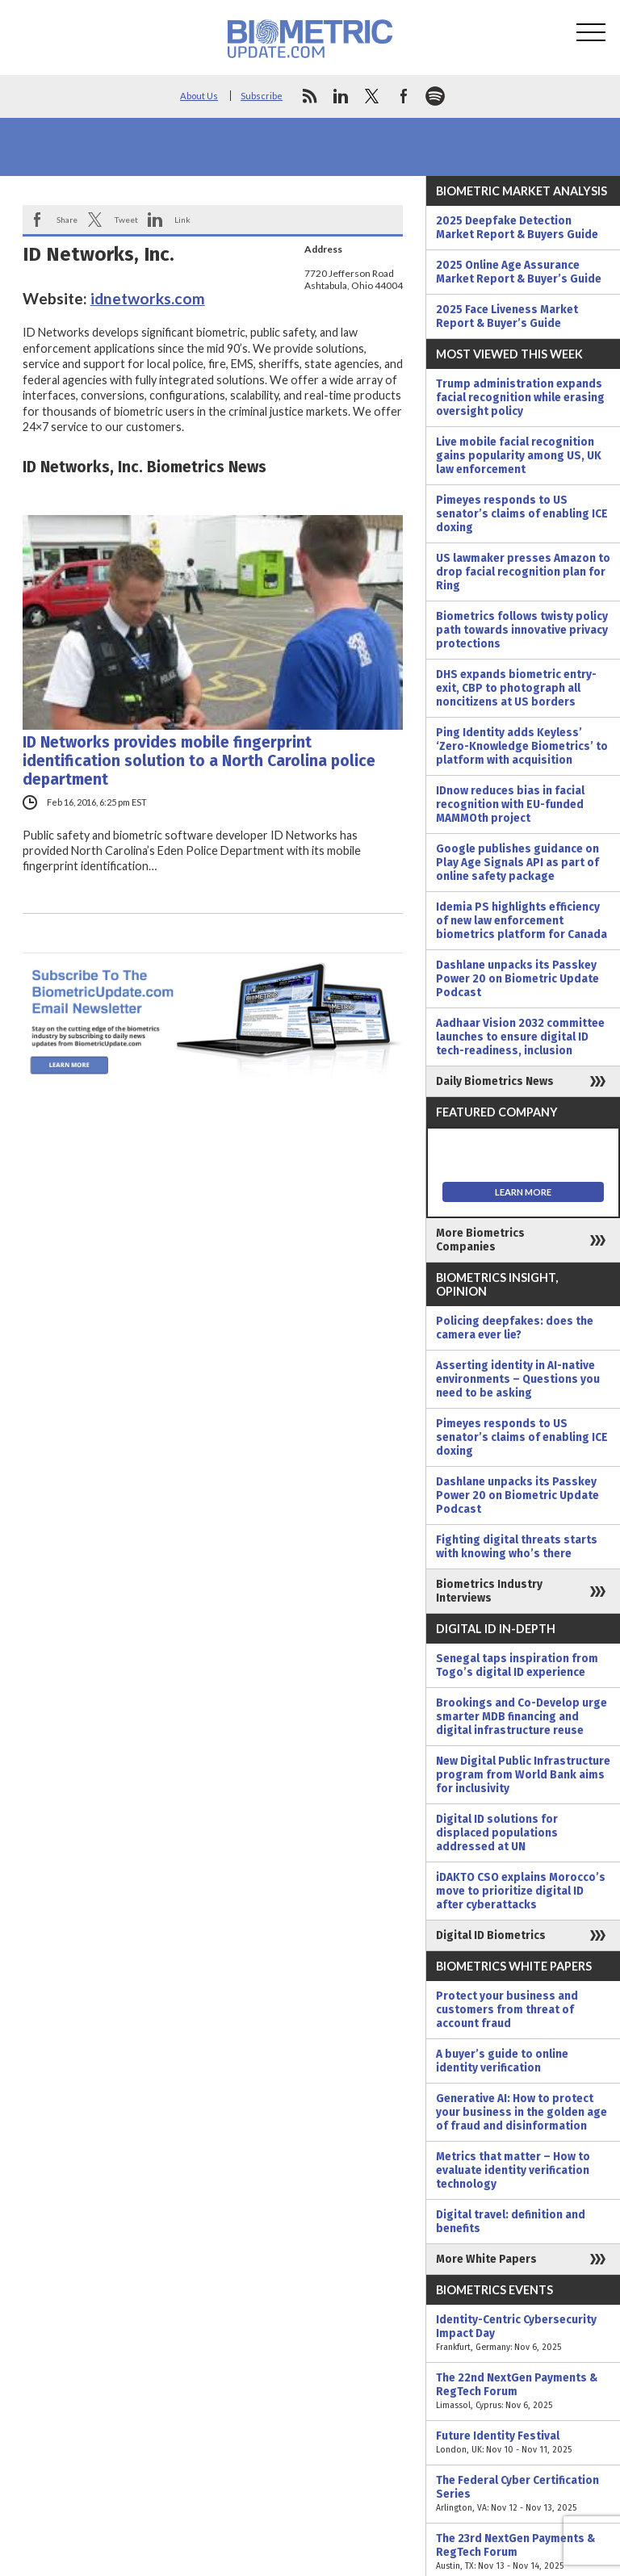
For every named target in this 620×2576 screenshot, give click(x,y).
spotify (435, 96)
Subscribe (262, 95)
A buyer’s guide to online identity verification (502, 2061)
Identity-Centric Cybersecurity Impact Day (523, 2333)
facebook (403, 96)
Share (67, 219)
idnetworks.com (147, 298)
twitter (372, 96)
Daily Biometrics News (495, 1081)
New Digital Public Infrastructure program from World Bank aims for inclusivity (523, 1774)
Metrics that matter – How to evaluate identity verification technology (513, 2170)
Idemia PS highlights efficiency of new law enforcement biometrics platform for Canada (521, 920)
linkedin (340, 96)
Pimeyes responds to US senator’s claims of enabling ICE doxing (522, 513)
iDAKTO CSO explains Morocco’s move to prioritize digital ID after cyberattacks (520, 1891)
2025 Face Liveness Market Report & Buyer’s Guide (507, 316)
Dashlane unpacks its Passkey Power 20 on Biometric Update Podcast (517, 978)
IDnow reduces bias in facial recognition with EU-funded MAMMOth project (510, 804)
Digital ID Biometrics (491, 1935)
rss (309, 96)
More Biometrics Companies (480, 1240)
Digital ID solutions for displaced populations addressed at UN (497, 1832)
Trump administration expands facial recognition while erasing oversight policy (520, 397)
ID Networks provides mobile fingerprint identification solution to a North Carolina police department (199, 761)
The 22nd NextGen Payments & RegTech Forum (523, 2391)
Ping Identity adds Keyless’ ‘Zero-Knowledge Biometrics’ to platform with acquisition (522, 746)
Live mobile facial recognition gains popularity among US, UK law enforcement (518, 455)
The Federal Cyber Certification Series (523, 2494)
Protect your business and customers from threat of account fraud (507, 2009)
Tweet (126, 219)
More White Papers (486, 2259)
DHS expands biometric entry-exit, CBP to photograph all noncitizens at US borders (516, 688)
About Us (199, 95)
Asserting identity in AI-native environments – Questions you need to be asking (518, 1379)
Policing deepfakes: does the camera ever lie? (514, 1328)
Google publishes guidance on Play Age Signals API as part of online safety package (517, 862)
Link (182, 219)
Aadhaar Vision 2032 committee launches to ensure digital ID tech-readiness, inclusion (520, 1037)
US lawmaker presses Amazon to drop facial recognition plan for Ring (523, 572)
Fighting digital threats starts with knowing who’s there (516, 1546)
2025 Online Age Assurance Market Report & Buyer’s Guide (518, 272)
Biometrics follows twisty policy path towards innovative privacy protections (522, 630)
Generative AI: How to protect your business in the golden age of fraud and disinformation (521, 2112)
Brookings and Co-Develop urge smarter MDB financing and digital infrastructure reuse (521, 1716)
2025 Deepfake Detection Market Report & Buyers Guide (517, 227)
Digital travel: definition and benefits (510, 2221)
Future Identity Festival (523, 2443)
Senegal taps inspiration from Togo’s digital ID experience (517, 1665)
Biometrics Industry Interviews (489, 1591)
